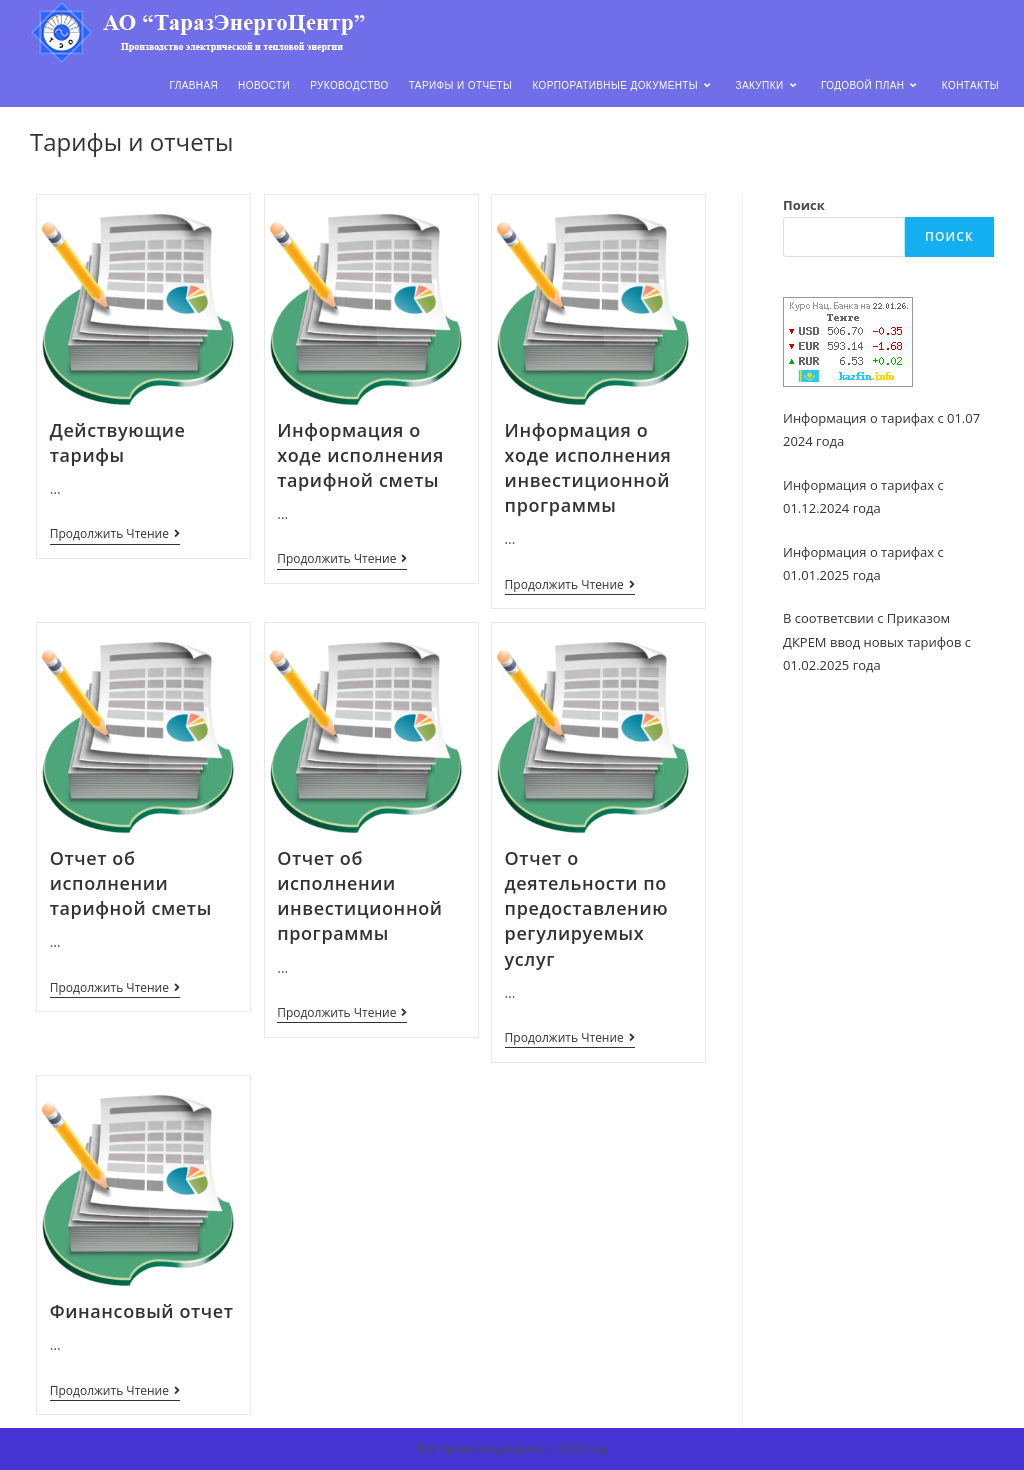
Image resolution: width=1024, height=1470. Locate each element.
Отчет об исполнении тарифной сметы (131, 883)
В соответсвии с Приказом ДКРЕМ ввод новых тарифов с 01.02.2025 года (877, 641)
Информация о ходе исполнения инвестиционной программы (588, 468)
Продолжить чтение (115, 535)
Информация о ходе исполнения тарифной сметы (360, 455)
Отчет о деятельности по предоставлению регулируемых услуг (587, 908)
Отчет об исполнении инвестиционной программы (359, 896)
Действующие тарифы (118, 442)
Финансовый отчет (142, 1311)
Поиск (804, 205)
